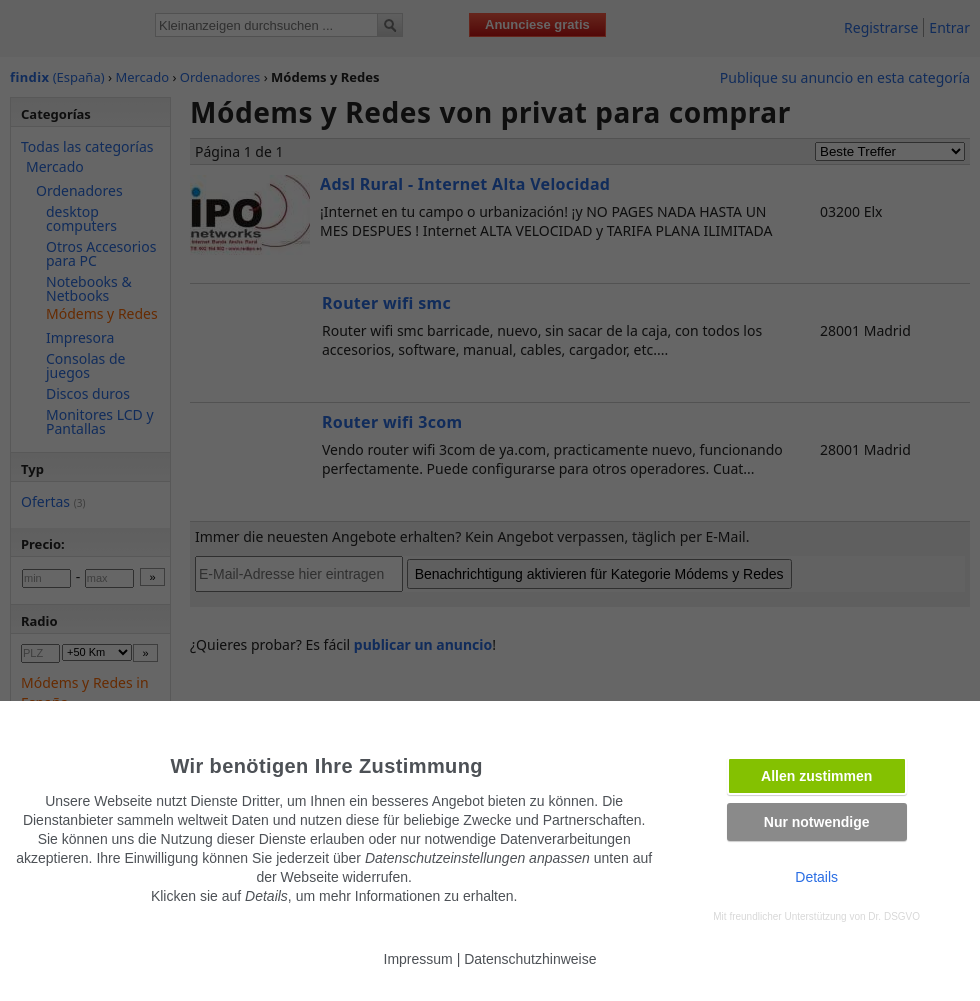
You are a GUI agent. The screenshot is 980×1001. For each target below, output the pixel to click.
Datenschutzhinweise (530, 959)
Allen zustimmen (816, 776)
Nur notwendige (817, 822)
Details (816, 877)
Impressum (418, 959)
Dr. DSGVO (894, 916)
